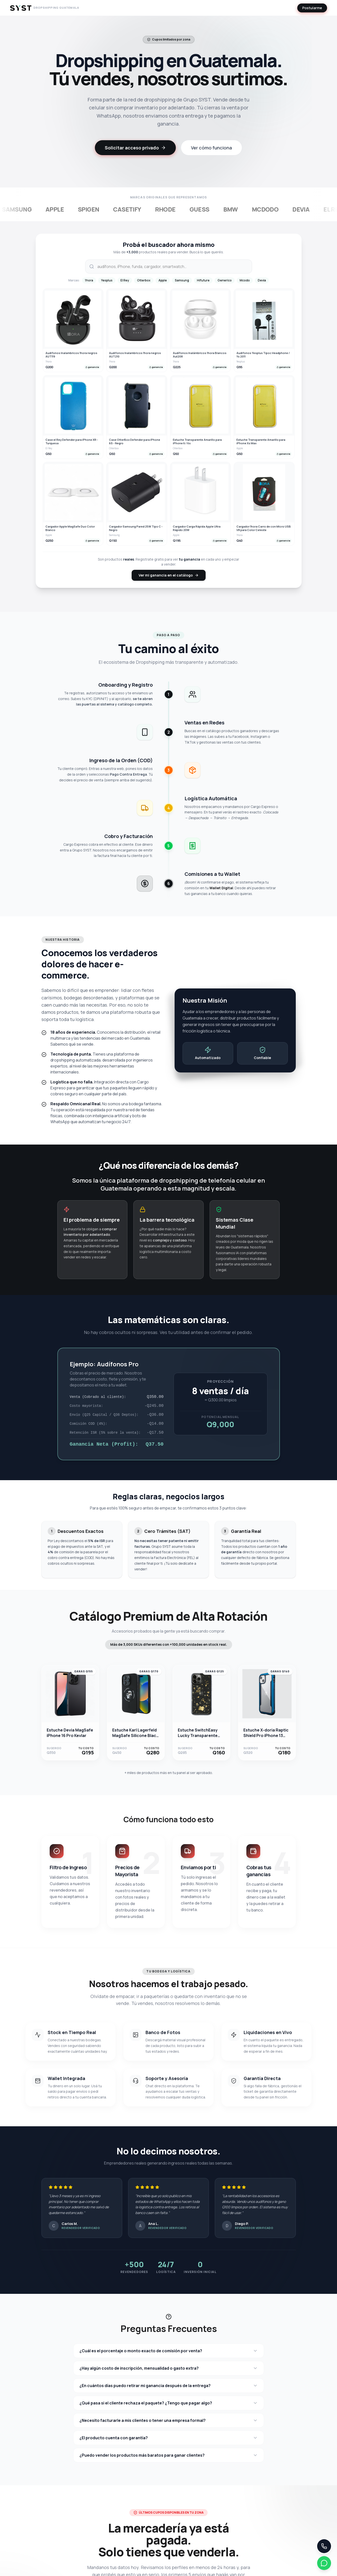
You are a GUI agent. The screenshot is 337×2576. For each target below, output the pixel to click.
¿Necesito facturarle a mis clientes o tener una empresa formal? (168, 2420)
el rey (124, 280)
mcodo (245, 280)
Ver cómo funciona (211, 148)
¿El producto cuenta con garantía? (168, 2438)
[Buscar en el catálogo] (168, 266)
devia (262, 280)
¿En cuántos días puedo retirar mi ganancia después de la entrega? (168, 2385)
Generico (225, 280)
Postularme (312, 7)
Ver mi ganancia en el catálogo (169, 575)
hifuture (203, 280)
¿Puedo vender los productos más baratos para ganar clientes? (168, 2455)
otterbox (143, 280)
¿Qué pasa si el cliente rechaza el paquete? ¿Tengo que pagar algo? (168, 2403)
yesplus (106, 280)
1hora (89, 280)
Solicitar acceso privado (135, 148)
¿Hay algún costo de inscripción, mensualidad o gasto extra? (168, 2368)
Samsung (182, 280)
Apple (162, 280)
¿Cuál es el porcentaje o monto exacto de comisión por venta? (168, 2351)
